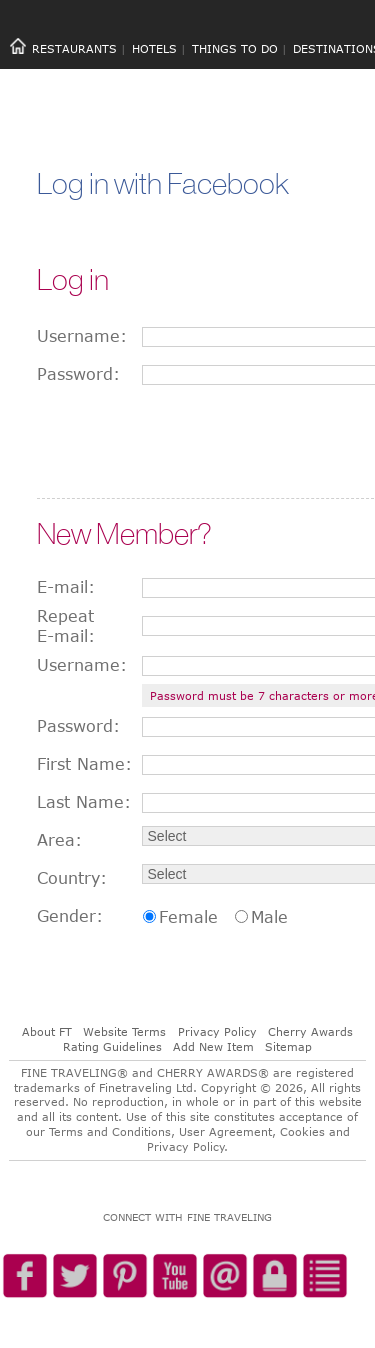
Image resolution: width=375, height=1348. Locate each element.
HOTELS (154, 48)
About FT (47, 1031)
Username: (82, 336)
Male (269, 917)
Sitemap (288, 1046)
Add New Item (213, 1046)
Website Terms (124, 1031)
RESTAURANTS (74, 48)
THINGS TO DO (235, 48)
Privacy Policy (217, 1031)
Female (188, 917)
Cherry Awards (310, 1031)
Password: (78, 374)
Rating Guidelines (112, 1046)
